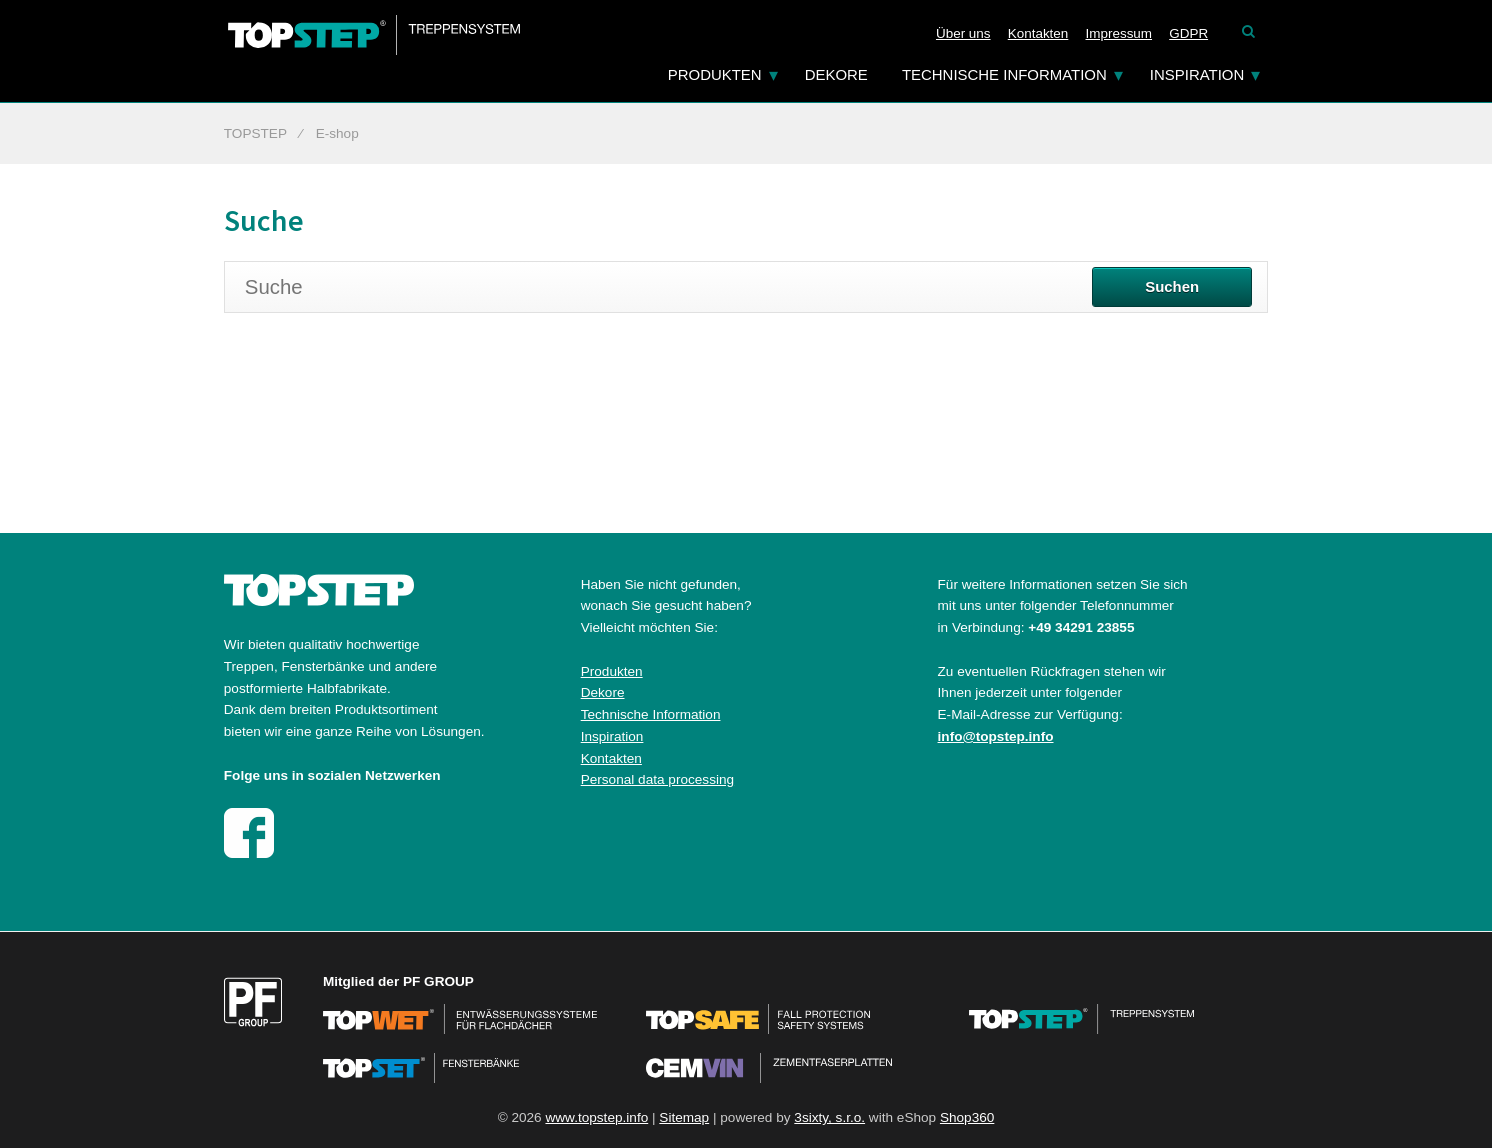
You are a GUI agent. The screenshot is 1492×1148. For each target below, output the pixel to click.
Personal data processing (657, 779)
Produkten (715, 74)
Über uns (963, 33)
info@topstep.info (996, 736)
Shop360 (967, 1117)
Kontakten (1038, 33)
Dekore (836, 74)
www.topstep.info (596, 1117)
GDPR (1188, 33)
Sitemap (684, 1117)
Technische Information (1004, 74)
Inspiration (1197, 74)
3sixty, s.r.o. (829, 1117)
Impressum (1119, 33)
